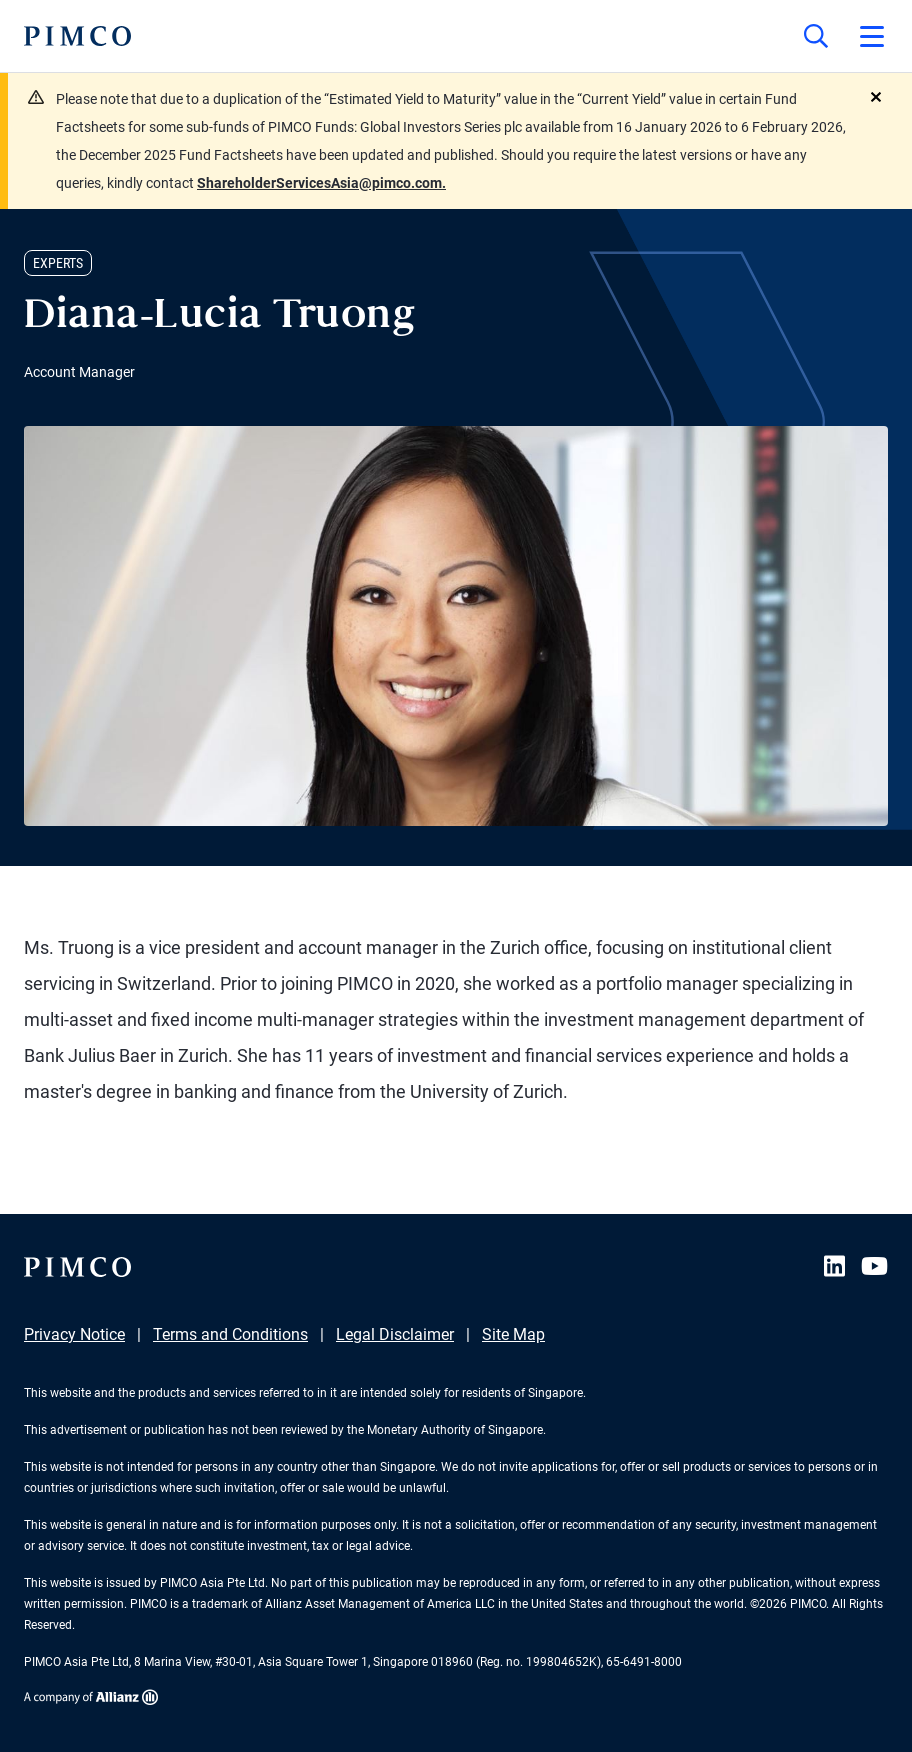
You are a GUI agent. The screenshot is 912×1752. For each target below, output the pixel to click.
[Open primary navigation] (872, 36)
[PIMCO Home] (77, 36)
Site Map (513, 1334)
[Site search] (816, 36)
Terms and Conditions (230, 1334)
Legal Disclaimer (395, 1334)
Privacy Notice (74, 1334)
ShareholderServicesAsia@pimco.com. (321, 183)
